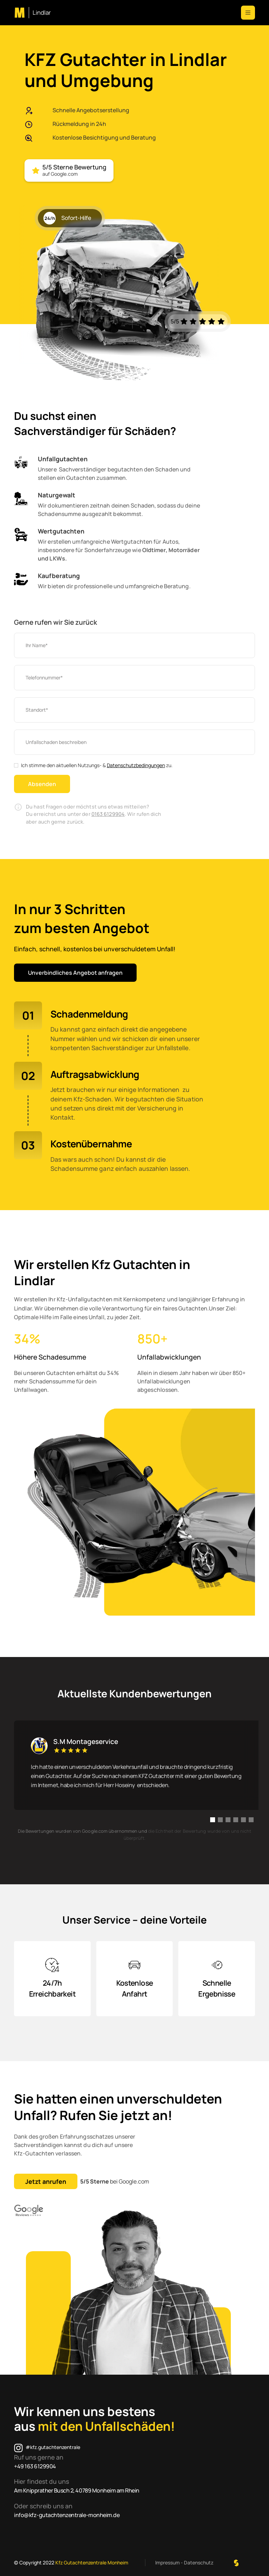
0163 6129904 (108, 814)
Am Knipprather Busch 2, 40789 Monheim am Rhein (76, 2490)
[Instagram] (47, 2448)
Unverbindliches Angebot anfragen (75, 973)
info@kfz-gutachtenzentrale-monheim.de (66, 2515)
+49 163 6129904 (35, 2466)
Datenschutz (198, 2562)
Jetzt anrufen (45, 2181)
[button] (248, 13)
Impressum (167, 2562)
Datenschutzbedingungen (136, 765)
